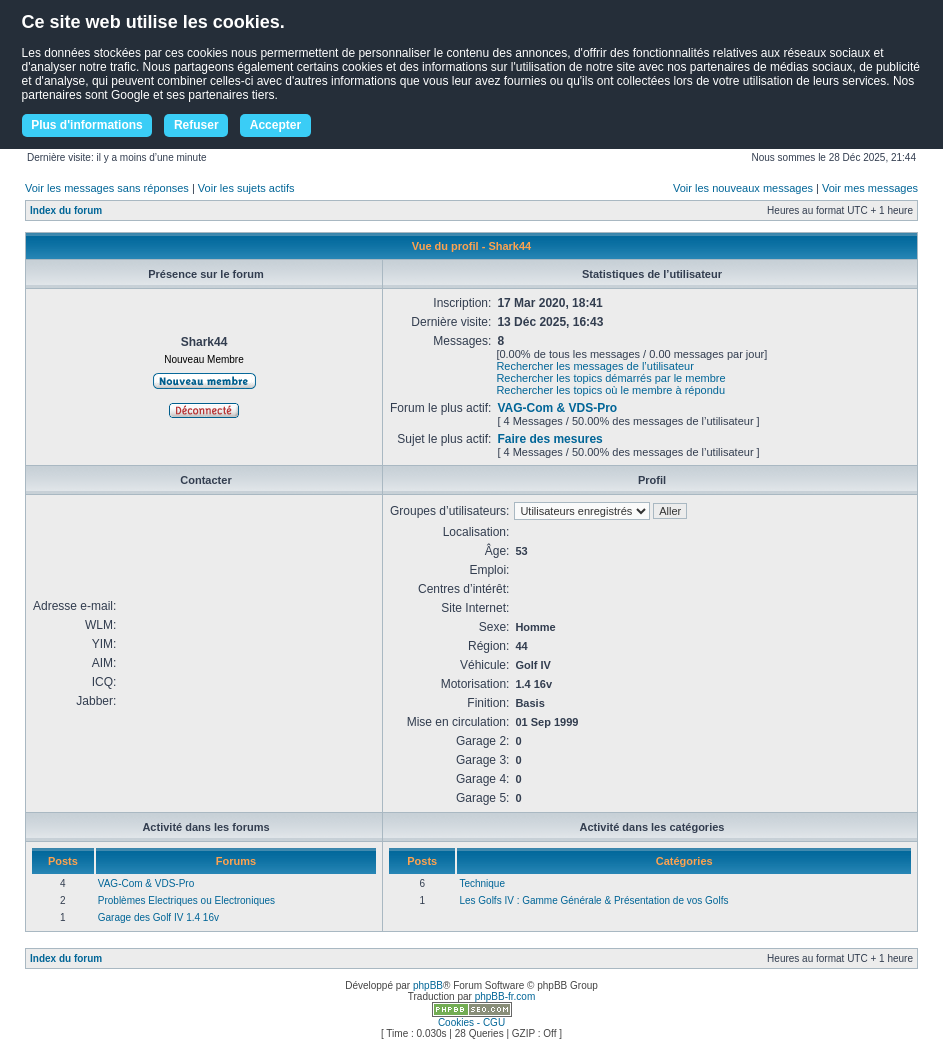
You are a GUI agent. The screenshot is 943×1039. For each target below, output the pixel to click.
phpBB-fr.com (505, 996)
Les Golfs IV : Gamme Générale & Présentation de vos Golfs (593, 900)
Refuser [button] (196, 125)
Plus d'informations (87, 125)
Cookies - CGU (471, 1022)
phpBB (428, 985)
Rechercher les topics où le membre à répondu (610, 390)
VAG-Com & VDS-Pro (557, 408)
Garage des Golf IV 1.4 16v (158, 917)
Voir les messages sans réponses (107, 188)
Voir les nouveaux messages (743, 188)
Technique (482, 883)
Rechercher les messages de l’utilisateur (594, 366)
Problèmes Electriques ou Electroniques (186, 900)
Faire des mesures (549, 439)
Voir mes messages (870, 188)
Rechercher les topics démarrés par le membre (610, 378)
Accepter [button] (275, 125)
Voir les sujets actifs (246, 188)
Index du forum (66, 210)
